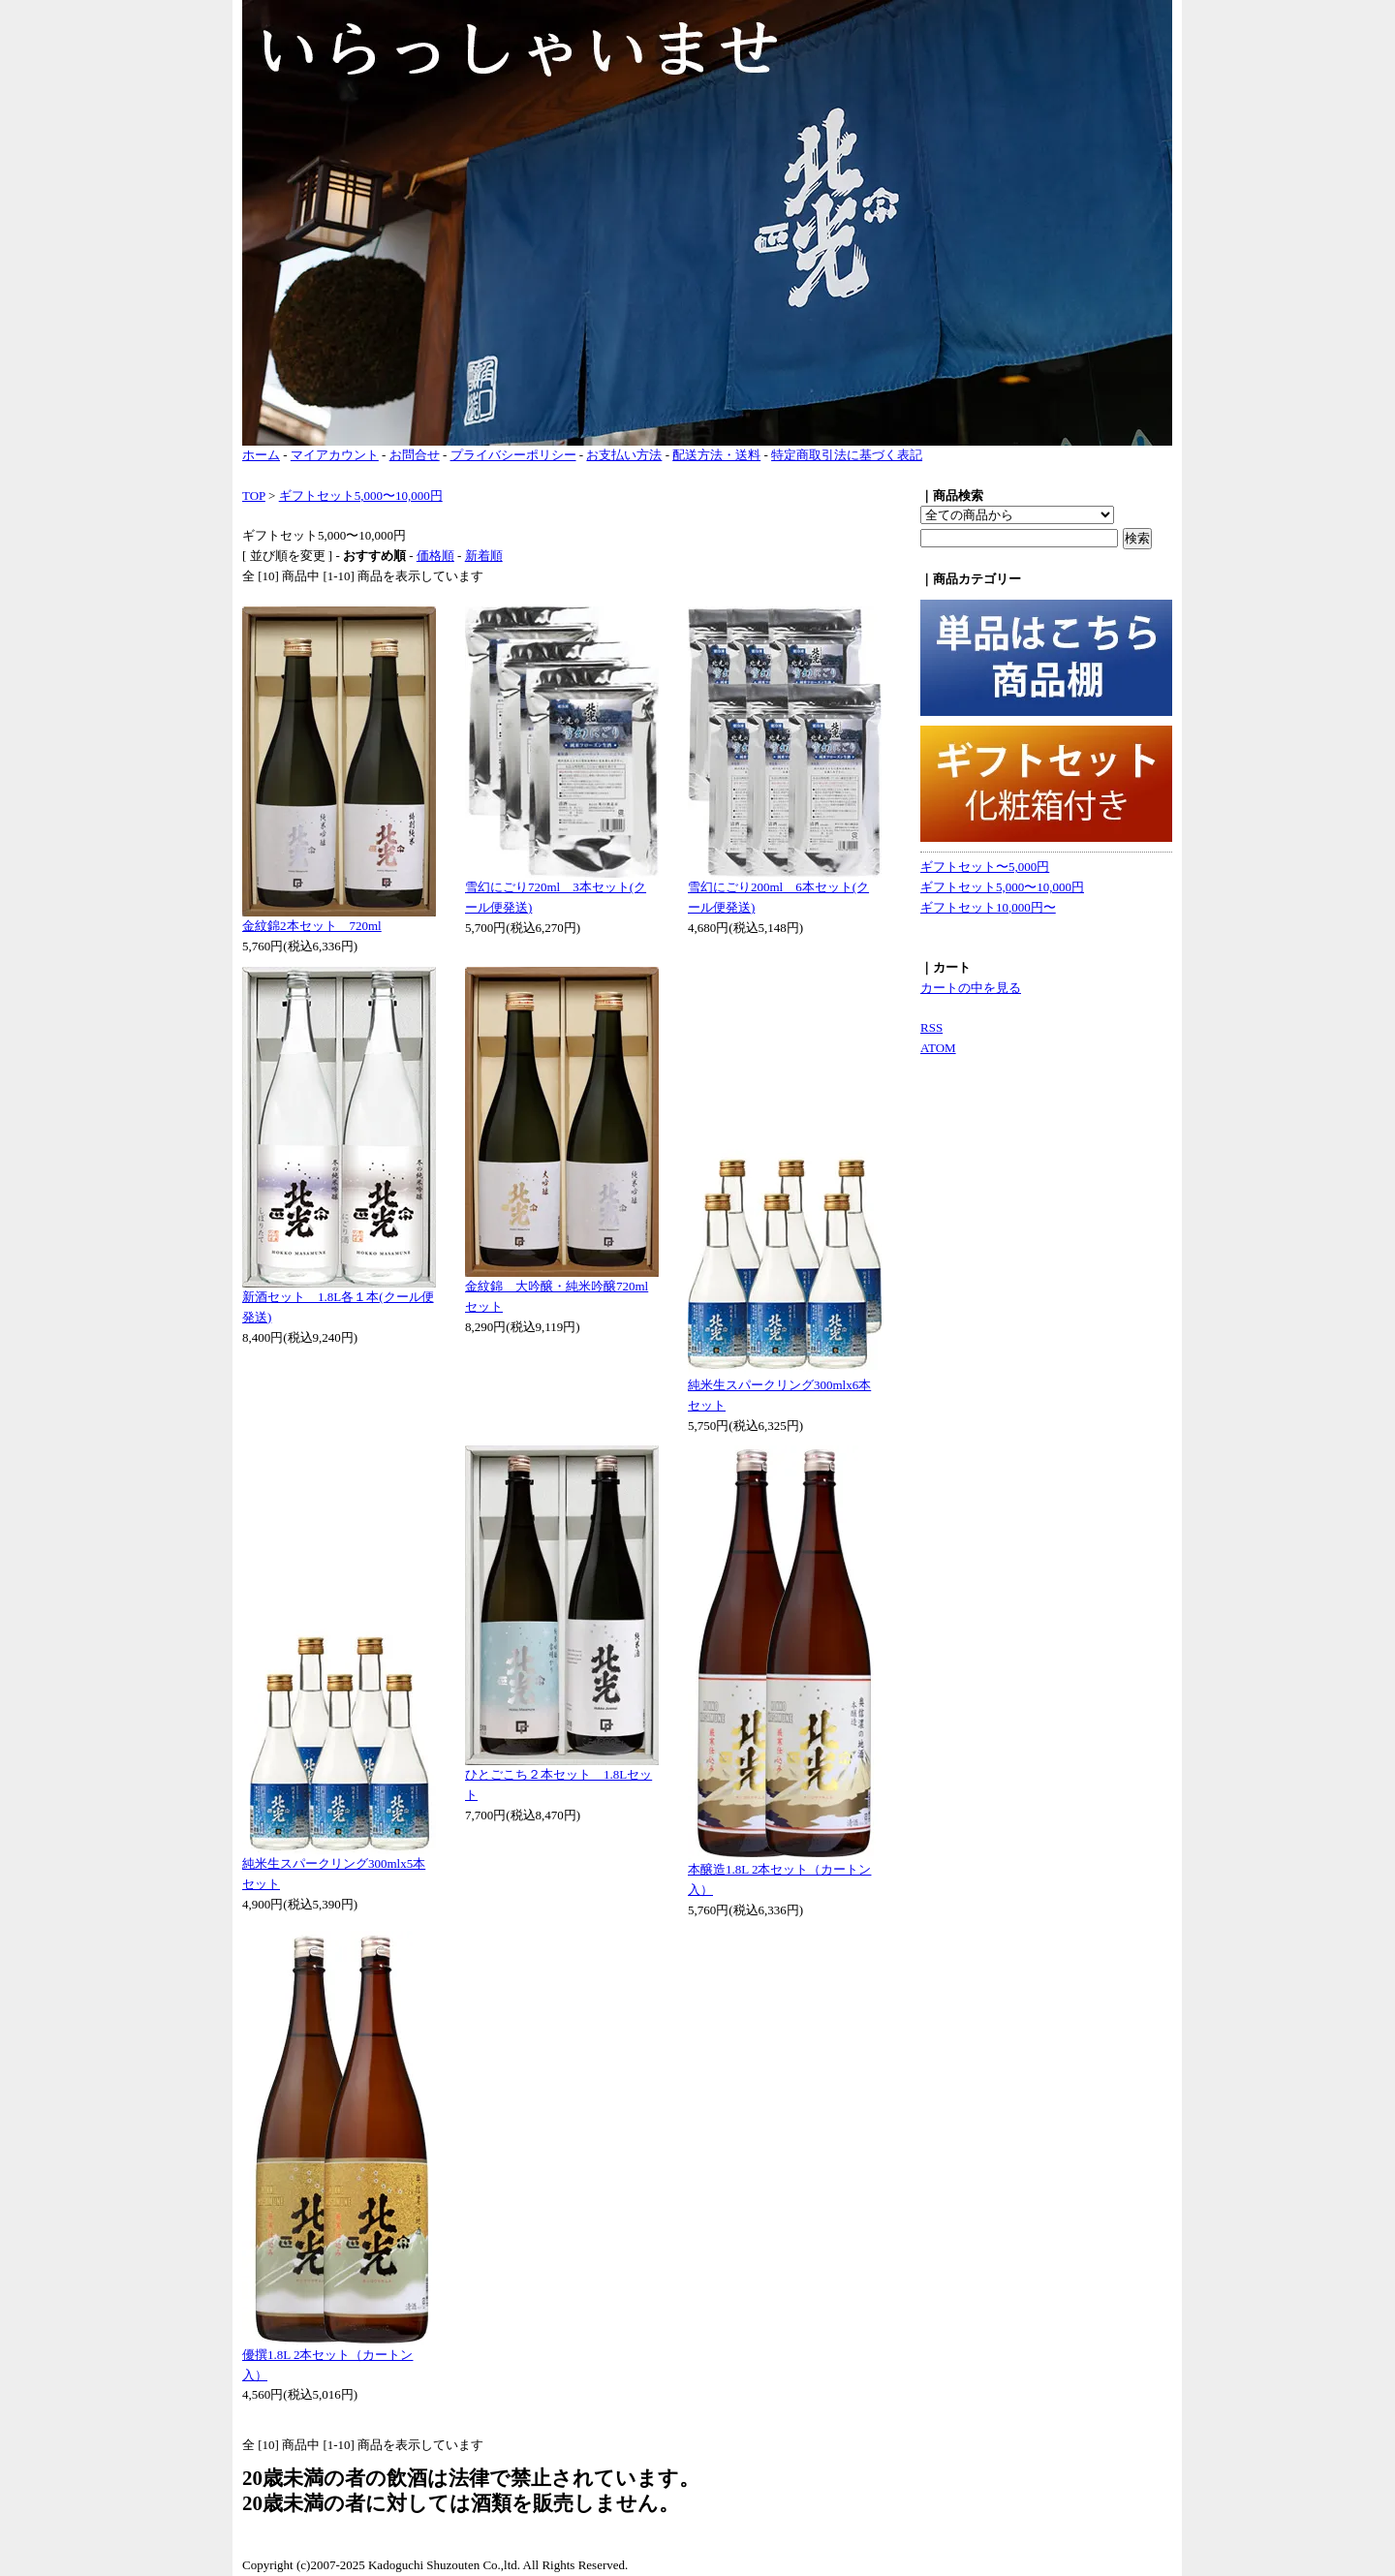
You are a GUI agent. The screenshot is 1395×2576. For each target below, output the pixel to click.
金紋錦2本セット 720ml (312, 925)
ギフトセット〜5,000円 (984, 866)
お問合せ (414, 455)
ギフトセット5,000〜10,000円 (361, 495)
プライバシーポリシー (513, 455)
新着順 (484, 555)
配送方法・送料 (716, 455)
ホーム (261, 455)
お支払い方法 (624, 455)
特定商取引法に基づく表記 (846, 455)
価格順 (435, 555)
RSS (931, 1027)
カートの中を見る (970, 987)
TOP (253, 495)
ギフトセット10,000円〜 (988, 907)
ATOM (938, 1047)
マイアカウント (335, 455)
